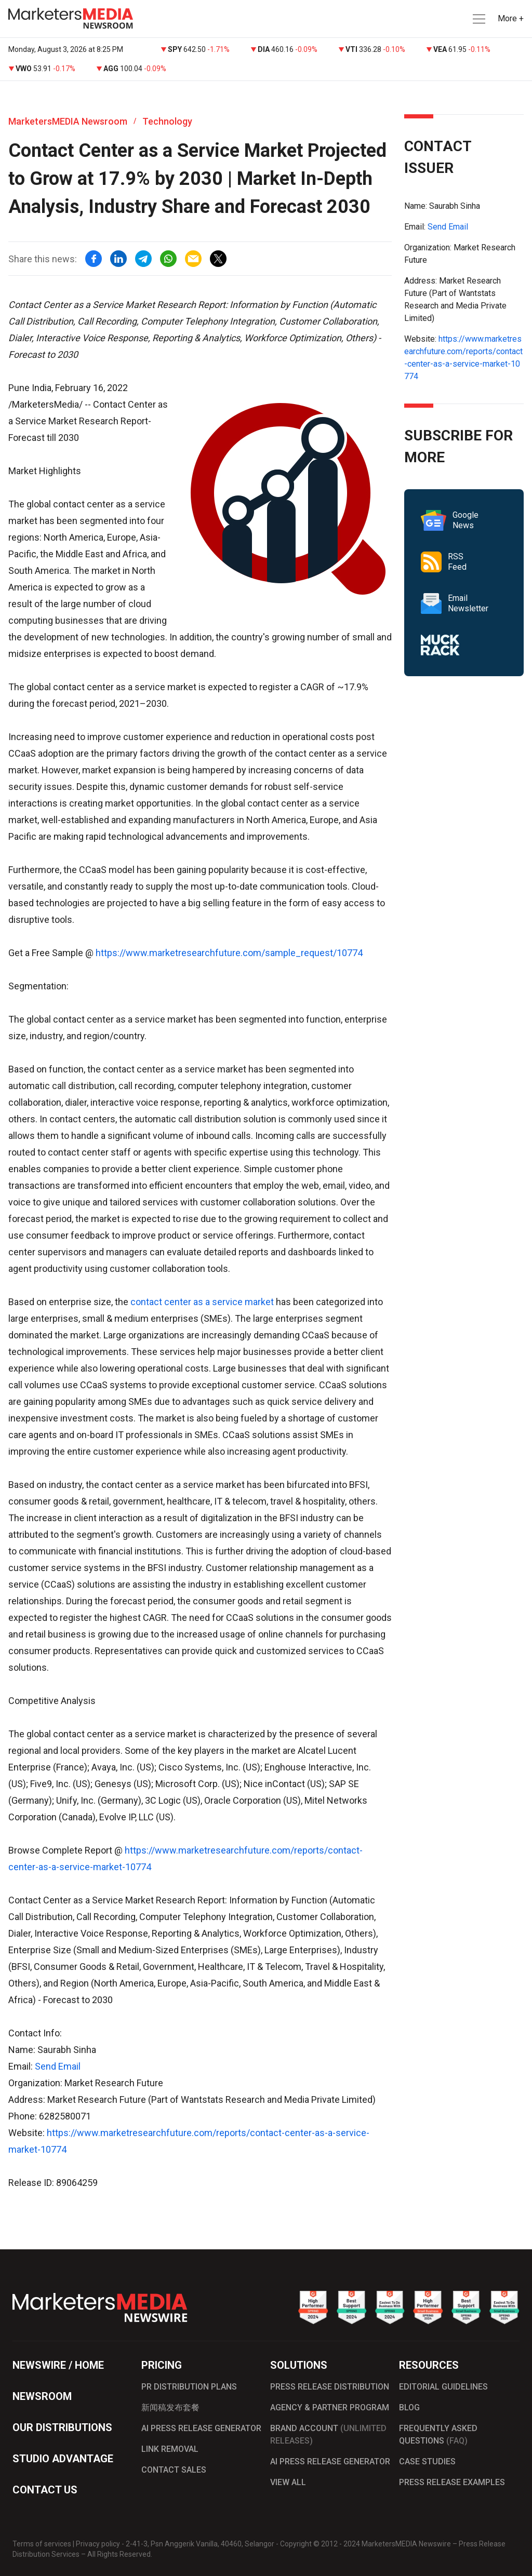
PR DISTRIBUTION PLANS (189, 2387)
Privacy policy (98, 2544)
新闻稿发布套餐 (170, 2407)
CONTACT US (44, 2490)
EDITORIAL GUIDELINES (443, 2387)
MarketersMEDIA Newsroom (67, 121)
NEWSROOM (42, 2396)
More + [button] (511, 18)
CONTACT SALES (173, 2470)
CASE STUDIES (427, 2461)
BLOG (409, 2407)
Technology (167, 121)
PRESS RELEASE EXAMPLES (452, 2482)
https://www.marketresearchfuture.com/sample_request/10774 (229, 952)
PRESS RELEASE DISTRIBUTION (329, 2387)
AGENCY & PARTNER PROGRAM (329, 2407)
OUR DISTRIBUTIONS (62, 2427)
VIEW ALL (288, 2482)
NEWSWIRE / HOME (58, 2365)
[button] (478, 19)
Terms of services (41, 2544)
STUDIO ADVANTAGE (62, 2458)
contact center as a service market (202, 1301)
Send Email (58, 2066)
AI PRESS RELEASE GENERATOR (201, 2428)
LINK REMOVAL (169, 2449)
